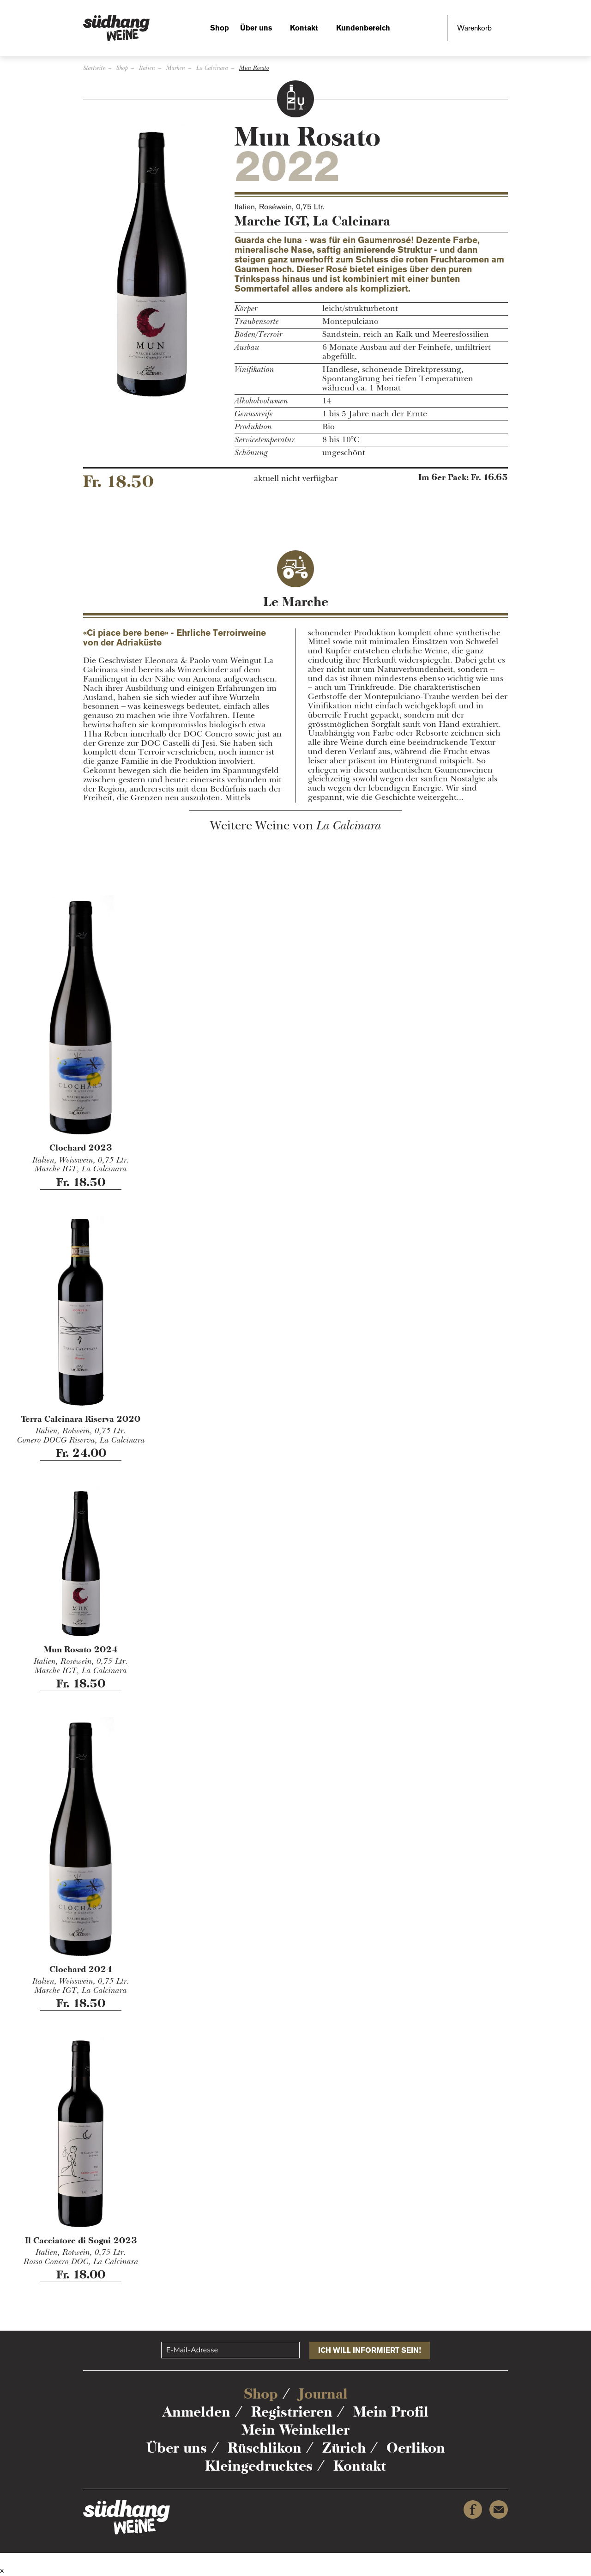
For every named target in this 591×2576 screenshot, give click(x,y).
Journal (323, 2394)
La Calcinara (212, 68)
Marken (175, 68)
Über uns (256, 28)
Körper (246, 308)
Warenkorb (474, 28)
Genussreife (254, 414)
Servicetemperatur (265, 440)
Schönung (251, 452)
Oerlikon (415, 2448)
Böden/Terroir (259, 334)
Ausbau (247, 347)
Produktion (253, 427)
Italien (147, 68)
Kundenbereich (363, 28)
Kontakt (304, 28)
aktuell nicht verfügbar (296, 478)
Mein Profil (390, 2412)
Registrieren (291, 2412)
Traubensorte (257, 321)
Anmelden (196, 2412)
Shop (219, 28)
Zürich (344, 2448)
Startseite (94, 68)
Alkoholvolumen (261, 401)
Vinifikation (254, 369)
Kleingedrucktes (259, 2466)
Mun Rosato (254, 68)
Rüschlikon (265, 2448)
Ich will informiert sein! (369, 2350)
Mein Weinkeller (295, 2430)
